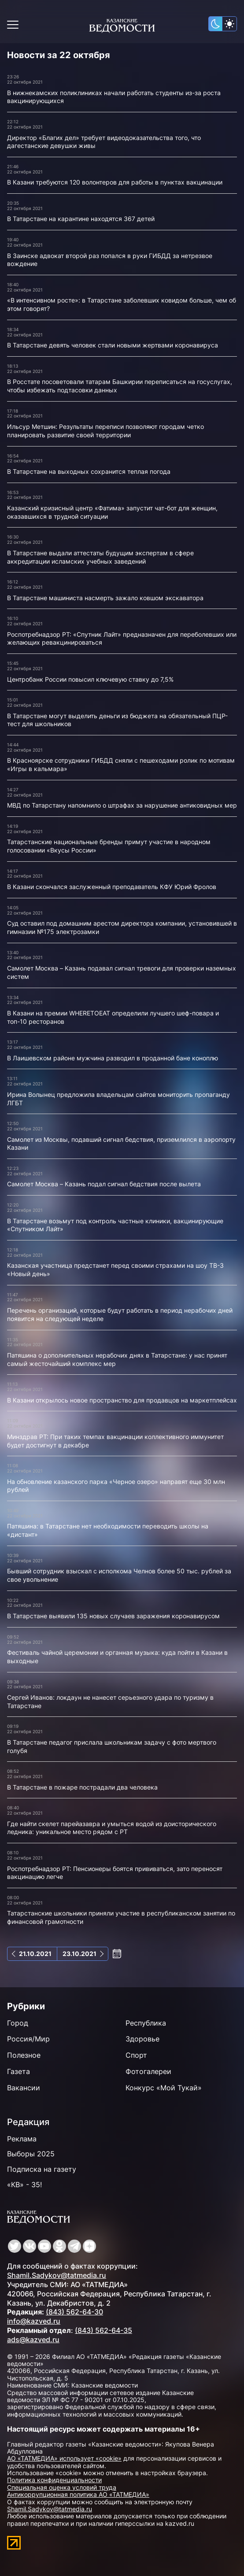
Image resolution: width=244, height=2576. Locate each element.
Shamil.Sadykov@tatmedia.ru (56, 2275)
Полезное (24, 2055)
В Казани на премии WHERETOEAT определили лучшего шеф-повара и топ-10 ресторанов (113, 1017)
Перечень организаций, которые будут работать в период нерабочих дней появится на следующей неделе (120, 1314)
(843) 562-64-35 (103, 2330)
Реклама (22, 2138)
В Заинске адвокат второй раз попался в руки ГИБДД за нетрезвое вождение (109, 260)
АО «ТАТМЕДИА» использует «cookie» (64, 2458)
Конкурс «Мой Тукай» (164, 2087)
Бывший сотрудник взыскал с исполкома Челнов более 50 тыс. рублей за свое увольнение (119, 1575)
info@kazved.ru (33, 2321)
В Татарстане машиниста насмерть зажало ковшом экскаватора (105, 598)
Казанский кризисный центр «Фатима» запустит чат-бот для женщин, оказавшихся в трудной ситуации (112, 512)
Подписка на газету (41, 2169)
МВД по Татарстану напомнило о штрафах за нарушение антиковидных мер (122, 805)
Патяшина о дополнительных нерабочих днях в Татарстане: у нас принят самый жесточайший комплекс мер (117, 1359)
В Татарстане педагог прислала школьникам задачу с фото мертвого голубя (111, 1746)
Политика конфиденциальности (54, 2480)
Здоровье (142, 2038)
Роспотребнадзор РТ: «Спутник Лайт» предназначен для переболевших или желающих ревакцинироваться (122, 638)
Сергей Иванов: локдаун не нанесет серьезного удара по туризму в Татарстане (110, 1701)
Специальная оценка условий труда (61, 2487)
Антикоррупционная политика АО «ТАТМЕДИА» (78, 2494)
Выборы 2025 (31, 2153)
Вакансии (23, 2087)
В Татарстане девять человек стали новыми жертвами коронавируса (112, 345)
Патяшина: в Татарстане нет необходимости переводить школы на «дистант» (107, 1530)
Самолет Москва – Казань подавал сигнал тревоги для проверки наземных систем (121, 972)
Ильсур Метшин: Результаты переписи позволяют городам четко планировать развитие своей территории (105, 431)
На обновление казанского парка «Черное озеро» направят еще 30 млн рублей (116, 1486)
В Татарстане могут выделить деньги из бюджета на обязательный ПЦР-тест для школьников (117, 720)
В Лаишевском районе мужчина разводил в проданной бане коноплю (112, 1058)
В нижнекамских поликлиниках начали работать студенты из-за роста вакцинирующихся (114, 97)
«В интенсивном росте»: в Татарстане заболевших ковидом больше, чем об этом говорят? (121, 304)
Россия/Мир (28, 2038)
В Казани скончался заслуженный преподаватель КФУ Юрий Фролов (111, 886)
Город (17, 2023)
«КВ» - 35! (24, 2184)
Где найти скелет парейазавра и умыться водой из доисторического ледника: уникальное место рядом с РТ (111, 1828)
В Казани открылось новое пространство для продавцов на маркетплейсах (122, 1400)
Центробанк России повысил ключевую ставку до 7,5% (90, 679)
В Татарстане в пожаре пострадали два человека (82, 1787)
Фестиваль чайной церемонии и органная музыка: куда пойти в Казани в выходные (117, 1656)
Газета (18, 2071)
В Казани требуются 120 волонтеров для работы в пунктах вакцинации (114, 182)
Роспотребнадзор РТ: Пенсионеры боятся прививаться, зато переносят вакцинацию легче (114, 1873)
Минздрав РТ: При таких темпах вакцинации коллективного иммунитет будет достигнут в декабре (115, 1441)
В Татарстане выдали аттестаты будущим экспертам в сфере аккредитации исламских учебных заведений (100, 557)
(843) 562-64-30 (74, 2311)
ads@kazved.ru (33, 2339)
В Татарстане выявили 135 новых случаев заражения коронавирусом (113, 1616)
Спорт (136, 2055)
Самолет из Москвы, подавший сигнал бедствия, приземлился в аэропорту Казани (121, 1143)
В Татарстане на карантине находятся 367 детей (81, 218)
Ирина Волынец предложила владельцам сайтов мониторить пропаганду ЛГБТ (118, 1099)
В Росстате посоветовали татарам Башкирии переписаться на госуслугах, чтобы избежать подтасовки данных (119, 386)
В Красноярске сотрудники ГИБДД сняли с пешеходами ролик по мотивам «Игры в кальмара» (121, 764)
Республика (146, 2023)
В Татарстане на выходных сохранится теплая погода (88, 471)
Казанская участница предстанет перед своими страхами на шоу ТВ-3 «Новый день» (115, 1269)
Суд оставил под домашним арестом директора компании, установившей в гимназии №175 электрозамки (122, 927)
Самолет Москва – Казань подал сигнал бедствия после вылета (104, 1184)
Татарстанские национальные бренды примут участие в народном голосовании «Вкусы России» (109, 846)
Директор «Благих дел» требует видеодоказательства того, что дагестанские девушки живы (104, 142)
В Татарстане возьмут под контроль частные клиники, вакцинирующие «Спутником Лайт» (115, 1225)
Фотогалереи (148, 2071)
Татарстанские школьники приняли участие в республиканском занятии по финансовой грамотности (121, 1917)
